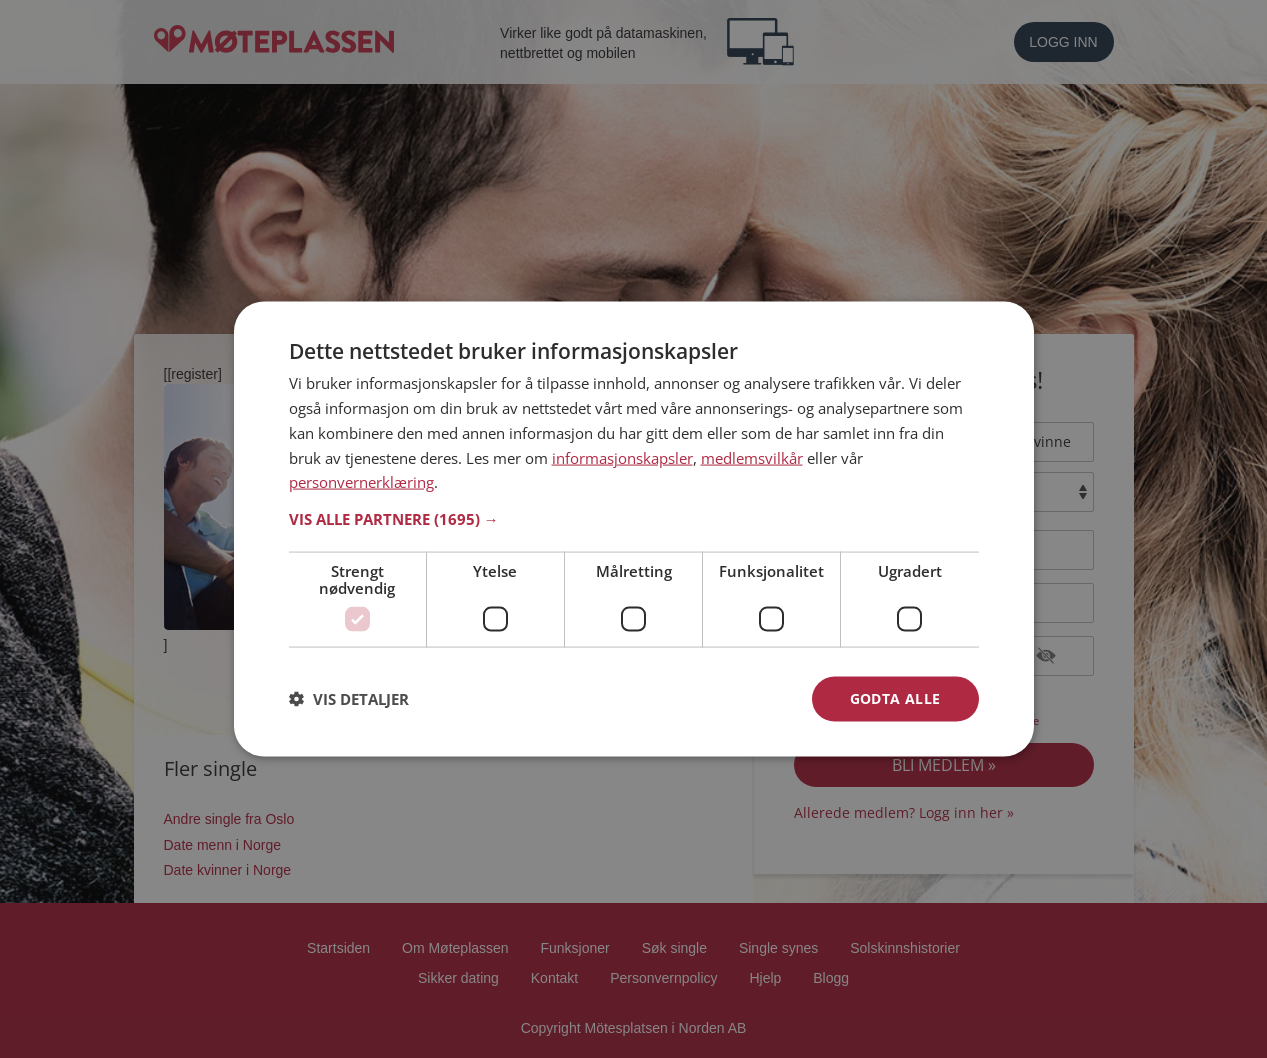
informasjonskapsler (622, 457)
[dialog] (634, 529)
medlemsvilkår (752, 457)
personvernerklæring (361, 482)
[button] (634, 519)
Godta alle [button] (895, 698)
